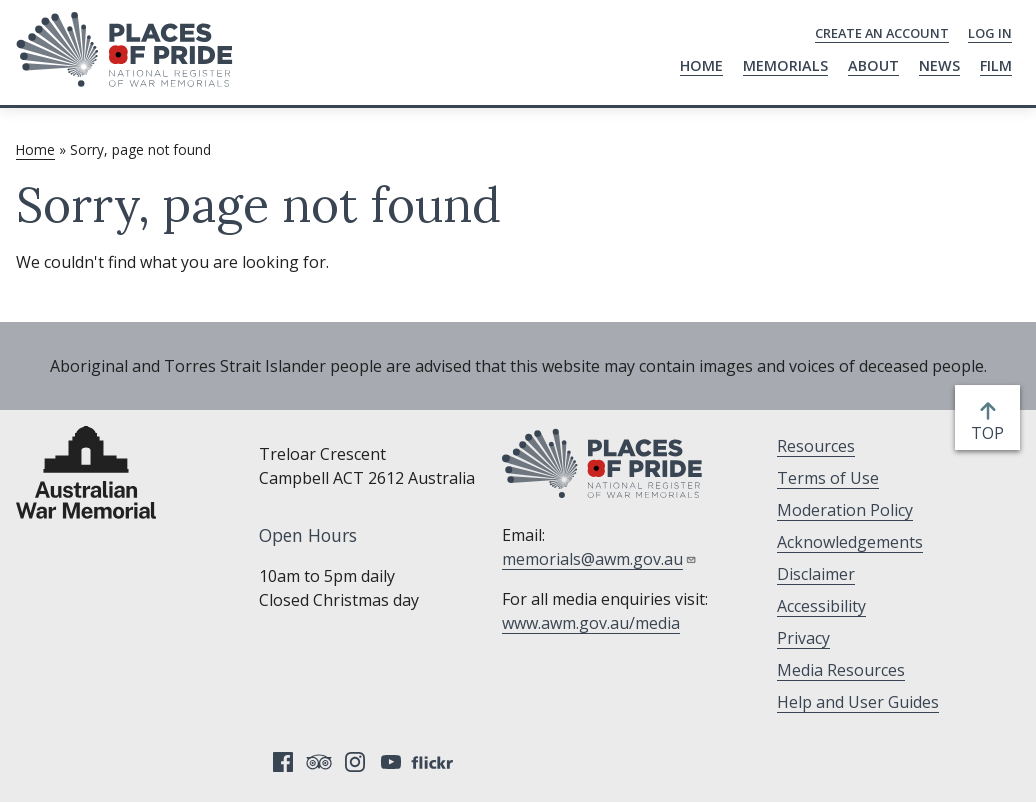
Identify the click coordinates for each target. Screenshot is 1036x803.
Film (996, 65)
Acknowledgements (850, 542)
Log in (990, 33)
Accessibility (821, 606)
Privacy (803, 638)
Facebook (283, 762)
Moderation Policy (845, 510)
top (991, 433)
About (873, 65)
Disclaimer (816, 574)
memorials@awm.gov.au (599, 559)
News (939, 65)
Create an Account (882, 33)
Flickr (435, 762)
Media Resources (841, 670)
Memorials (785, 65)
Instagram (355, 762)
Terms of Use (828, 478)
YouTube (391, 762)
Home (701, 65)
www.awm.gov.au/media (591, 623)
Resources (816, 446)
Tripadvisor (319, 762)
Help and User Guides (858, 702)
